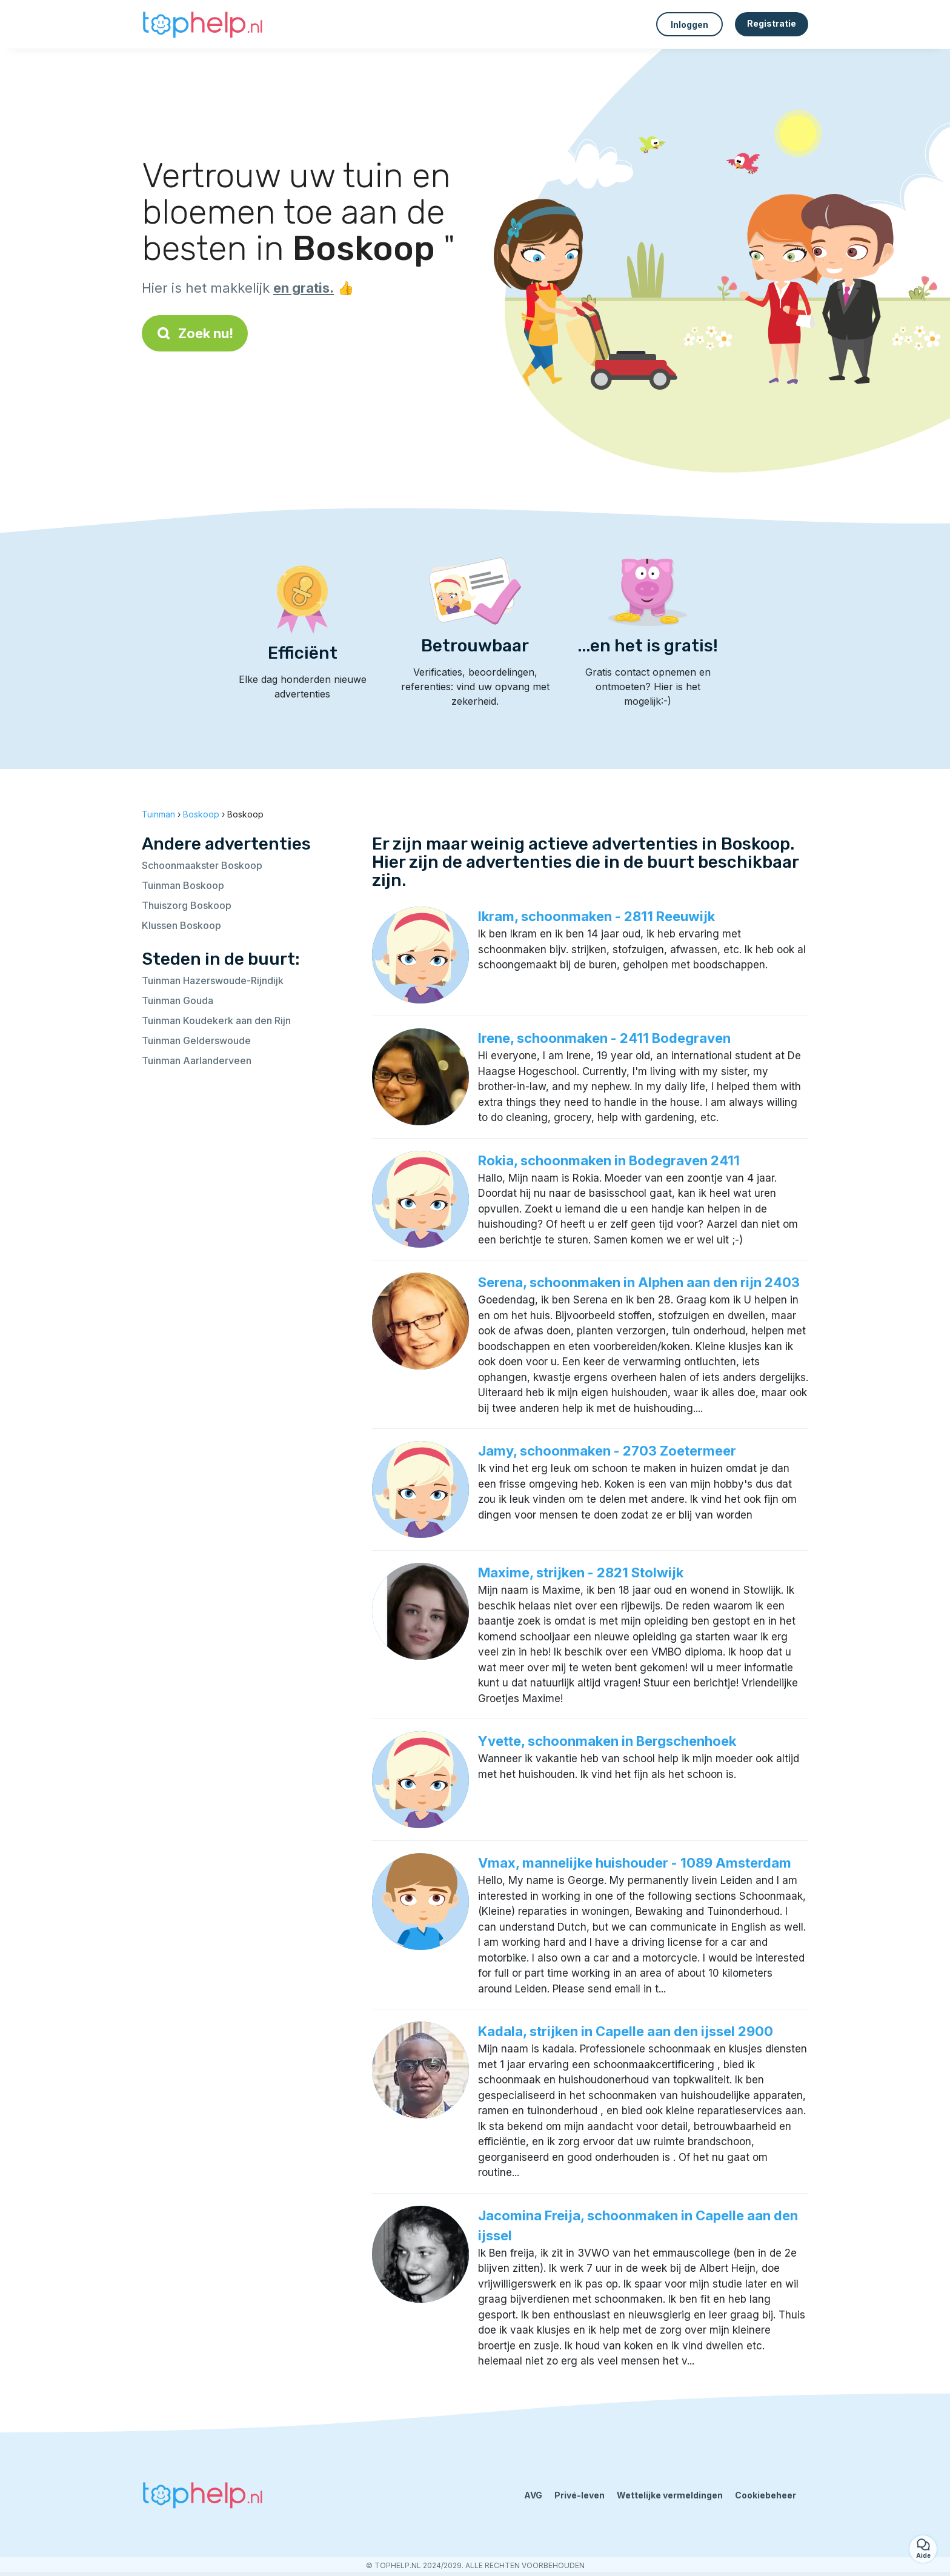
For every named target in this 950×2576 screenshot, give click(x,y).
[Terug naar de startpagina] (202, 24)
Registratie (771, 23)
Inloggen (689, 24)
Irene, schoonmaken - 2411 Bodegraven (604, 1038)
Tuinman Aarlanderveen (196, 1060)
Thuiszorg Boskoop (186, 905)
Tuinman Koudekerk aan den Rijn (216, 1020)
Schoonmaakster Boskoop (202, 865)
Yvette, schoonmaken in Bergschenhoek (607, 1741)
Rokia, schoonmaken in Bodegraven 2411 (609, 1160)
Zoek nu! (194, 333)
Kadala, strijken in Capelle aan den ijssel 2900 (625, 2031)
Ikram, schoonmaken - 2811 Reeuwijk (596, 916)
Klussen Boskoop (181, 925)
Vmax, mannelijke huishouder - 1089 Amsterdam (634, 1863)
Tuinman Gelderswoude (196, 1040)
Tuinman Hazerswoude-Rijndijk (213, 980)
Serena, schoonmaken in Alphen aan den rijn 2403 (639, 1282)
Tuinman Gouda (177, 1000)
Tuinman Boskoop (183, 885)
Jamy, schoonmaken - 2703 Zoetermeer (607, 1451)
